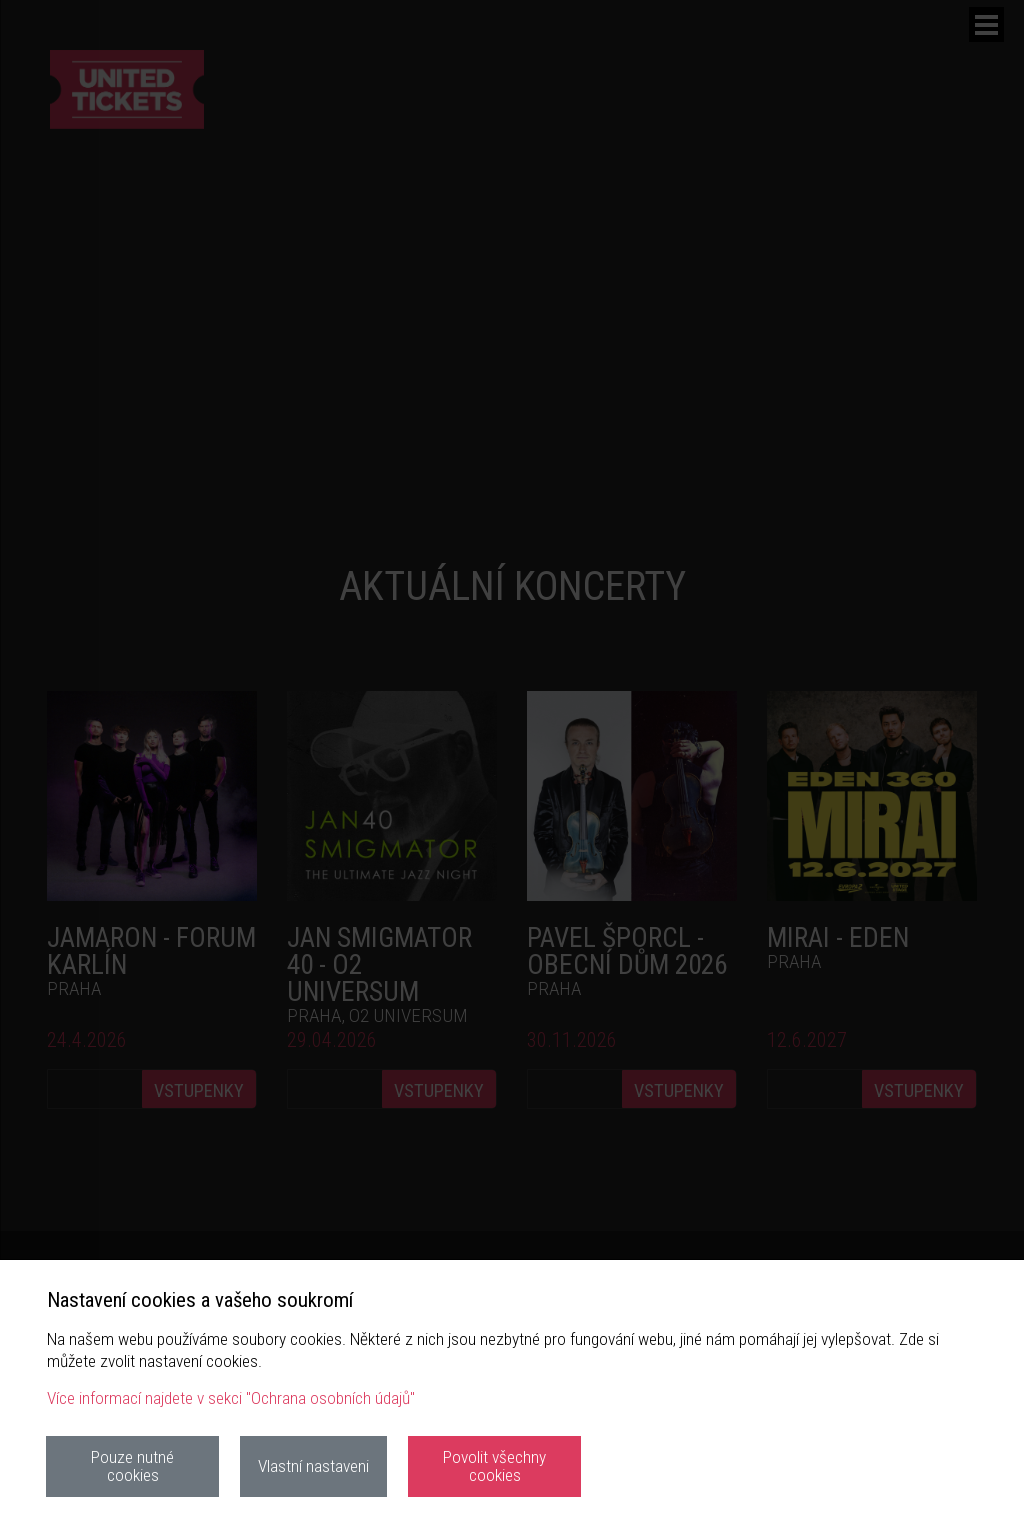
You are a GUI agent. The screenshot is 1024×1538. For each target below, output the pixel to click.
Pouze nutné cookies (132, 1465)
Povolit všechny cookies (494, 1465)
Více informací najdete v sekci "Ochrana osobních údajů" (231, 1398)
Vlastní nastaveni (313, 1466)
